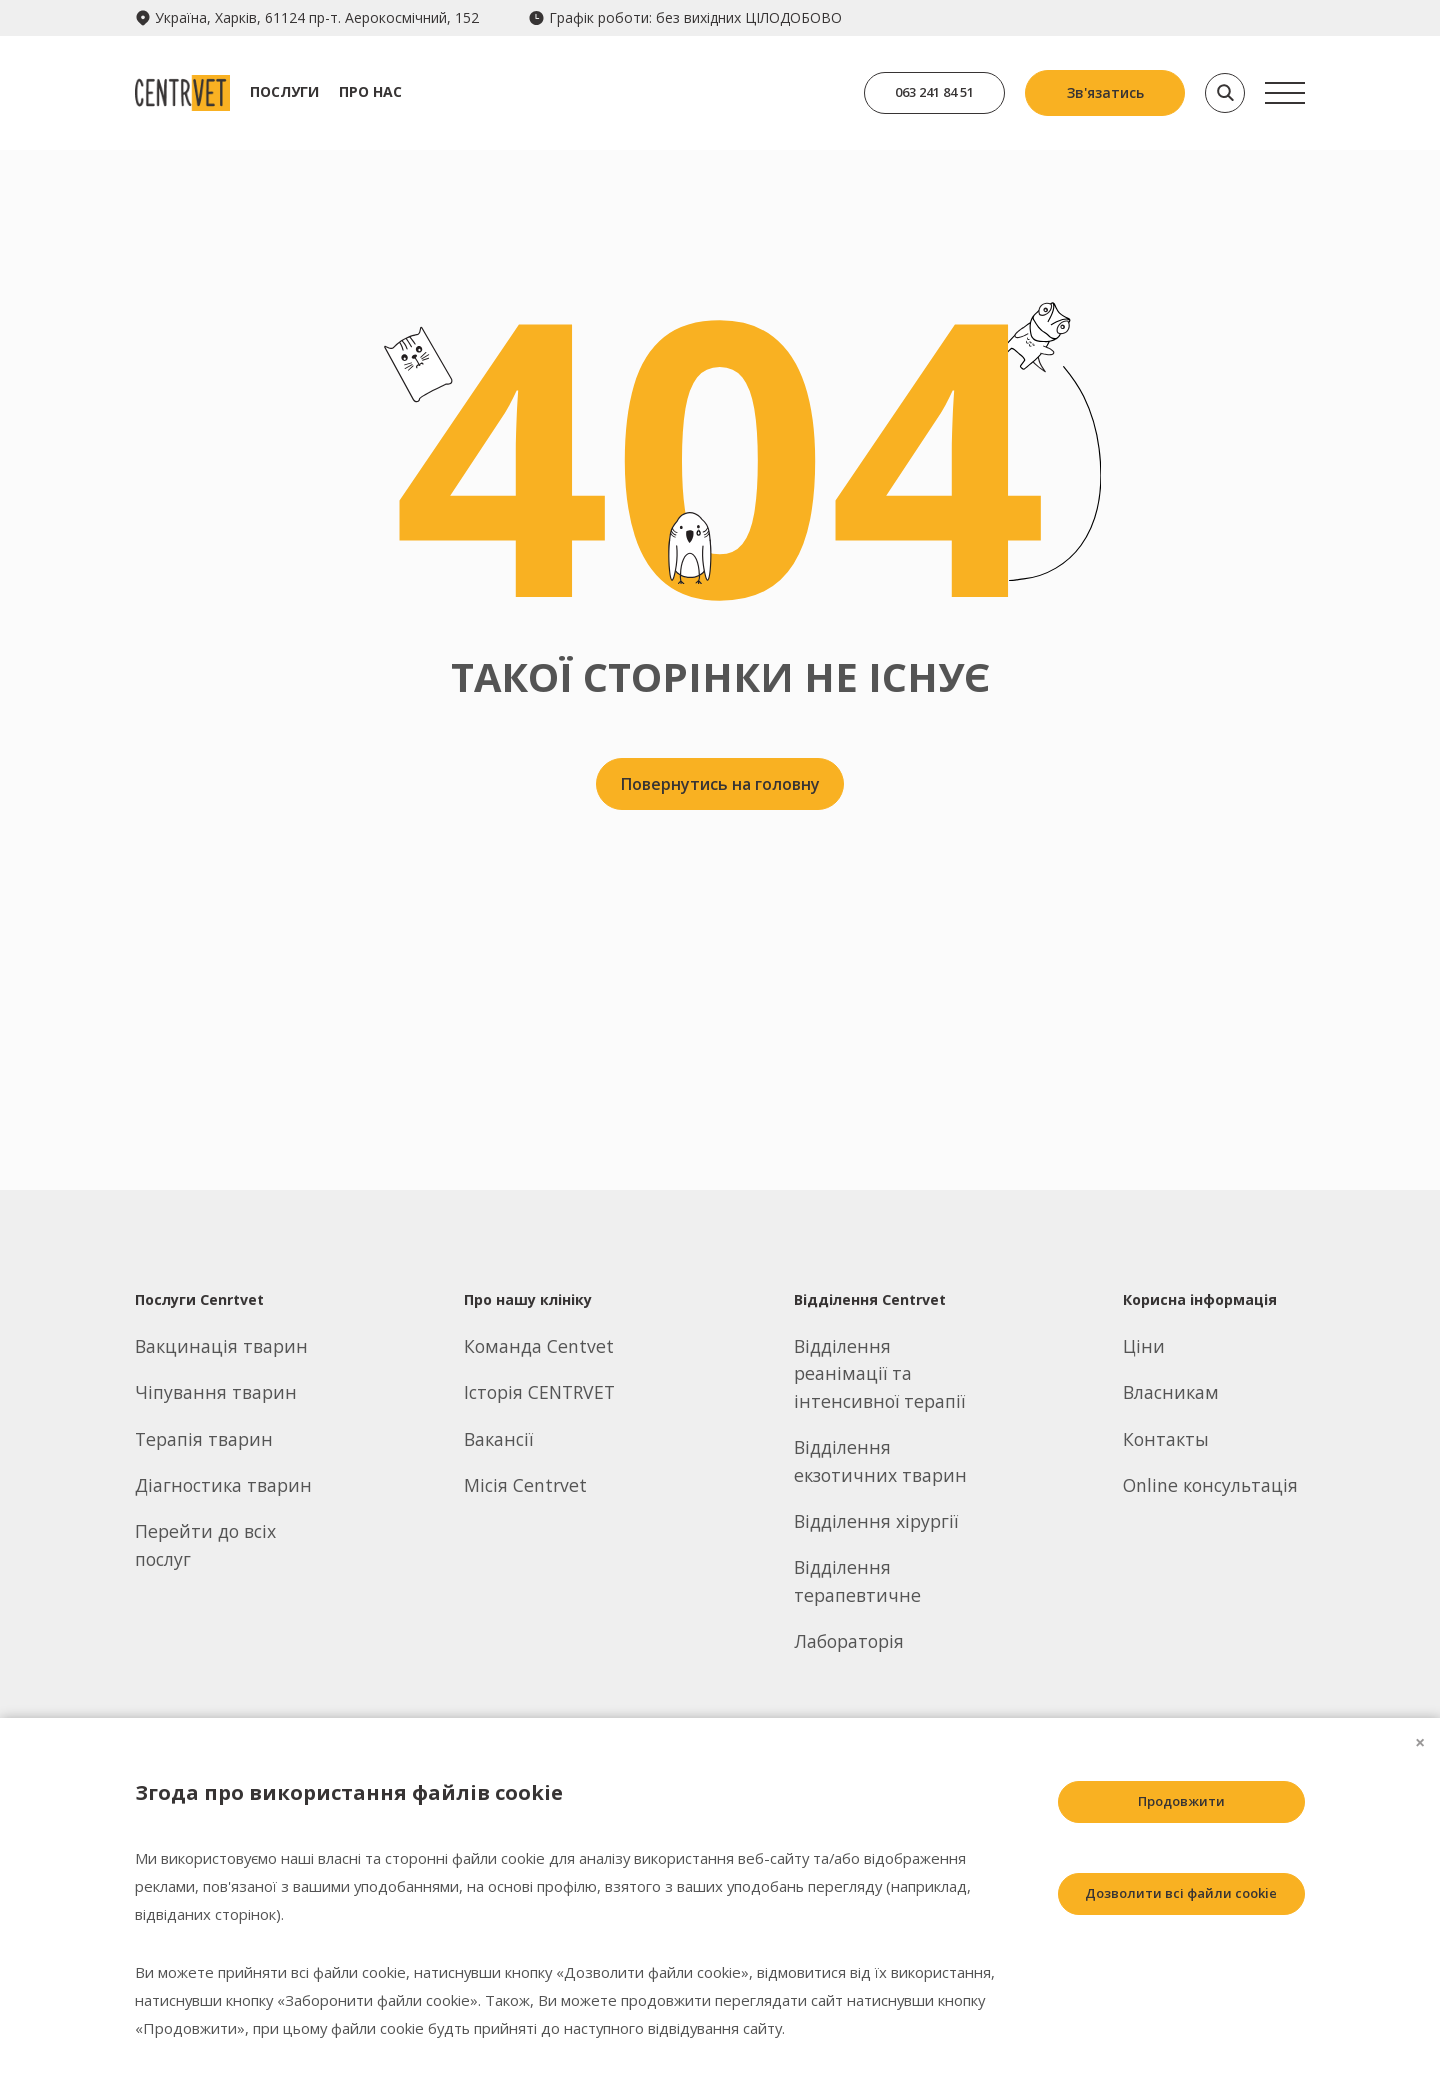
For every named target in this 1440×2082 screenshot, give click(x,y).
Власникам (1171, 1392)
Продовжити (1165, 1803)
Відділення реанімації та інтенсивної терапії (879, 1373)
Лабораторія (849, 1641)
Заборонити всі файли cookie (1165, 1987)
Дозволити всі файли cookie (1165, 1895)
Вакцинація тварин (221, 1346)
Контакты (1166, 1439)
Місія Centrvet (525, 1485)
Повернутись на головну (720, 789)
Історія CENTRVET (539, 1392)
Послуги (303, 91)
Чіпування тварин (216, 1392)
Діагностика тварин (223, 1485)
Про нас (389, 91)
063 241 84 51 (925, 92)
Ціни (1144, 1346)
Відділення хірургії (876, 1521)
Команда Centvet (539, 1346)
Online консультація (1210, 1485)
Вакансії (498, 1439)
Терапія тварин (204, 1439)
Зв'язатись (1105, 92)
